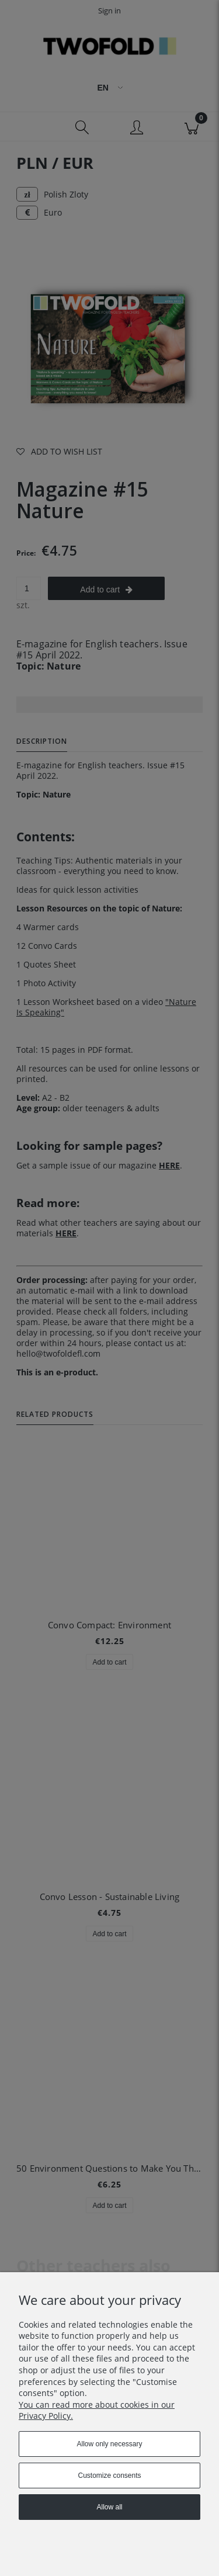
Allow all (109, 2507)
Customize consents (109, 2475)
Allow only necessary (109, 2444)
